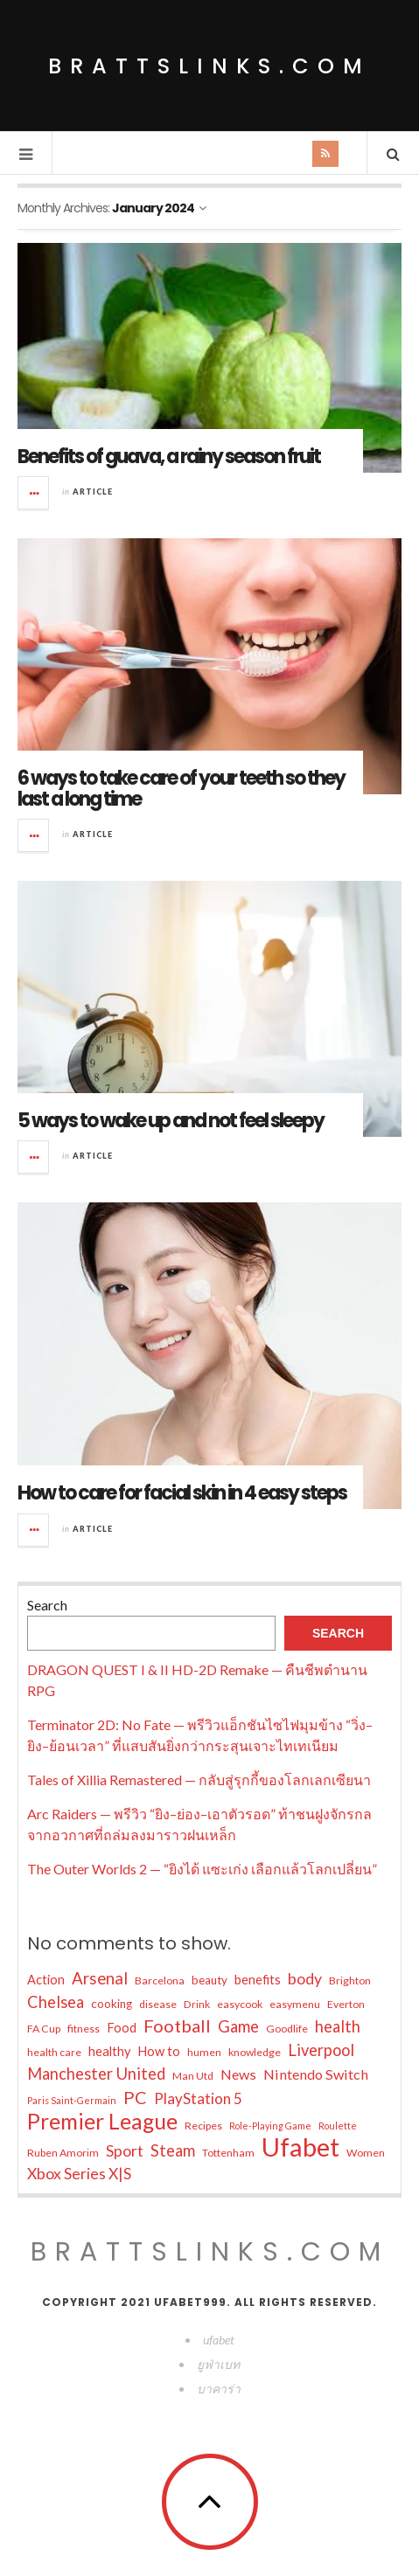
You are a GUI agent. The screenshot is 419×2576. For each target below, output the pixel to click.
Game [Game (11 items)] (238, 2026)
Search (47, 1604)
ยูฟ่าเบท (218, 2364)
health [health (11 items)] (337, 2026)
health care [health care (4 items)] (54, 2052)
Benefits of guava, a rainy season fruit (168, 456)
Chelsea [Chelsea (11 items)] (55, 2002)
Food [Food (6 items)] (121, 2027)
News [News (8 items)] (238, 2074)
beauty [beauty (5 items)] (209, 1980)
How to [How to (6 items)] (158, 2051)
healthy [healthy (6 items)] (109, 2051)
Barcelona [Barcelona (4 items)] (160, 1980)
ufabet (218, 2339)
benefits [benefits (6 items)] (257, 1979)
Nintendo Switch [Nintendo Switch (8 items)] (315, 2074)
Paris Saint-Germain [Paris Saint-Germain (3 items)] (71, 2100)
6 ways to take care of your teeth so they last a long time (181, 789)
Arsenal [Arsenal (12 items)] (100, 1978)
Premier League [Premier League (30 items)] (102, 2121)
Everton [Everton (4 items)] (346, 2004)
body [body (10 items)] (305, 1979)
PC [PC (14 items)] (135, 2097)
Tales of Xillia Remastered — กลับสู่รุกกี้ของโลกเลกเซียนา (199, 1779)
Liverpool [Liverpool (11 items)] (321, 2050)
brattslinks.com (209, 66)
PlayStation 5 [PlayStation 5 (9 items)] (198, 2098)
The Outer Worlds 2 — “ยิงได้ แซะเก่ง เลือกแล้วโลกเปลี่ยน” (202, 1868)
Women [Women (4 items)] (365, 2152)
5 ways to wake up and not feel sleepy (170, 1120)
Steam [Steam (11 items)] (172, 2150)
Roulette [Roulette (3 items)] (337, 2125)
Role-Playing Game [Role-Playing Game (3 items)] (270, 2125)
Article (93, 491)
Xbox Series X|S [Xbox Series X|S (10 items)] (79, 2173)
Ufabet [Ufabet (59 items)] (300, 2146)
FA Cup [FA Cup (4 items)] (43, 2028)
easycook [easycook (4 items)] (239, 2004)
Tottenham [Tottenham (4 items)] (228, 2152)
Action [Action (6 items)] (46, 1979)
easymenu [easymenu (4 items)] (294, 2004)
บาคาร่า (219, 2388)
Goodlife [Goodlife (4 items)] (287, 2028)
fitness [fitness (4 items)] (83, 2028)
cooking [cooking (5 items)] (111, 2004)
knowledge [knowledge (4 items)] (254, 2052)
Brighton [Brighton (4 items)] (350, 1980)
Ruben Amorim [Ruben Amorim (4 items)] (63, 2152)
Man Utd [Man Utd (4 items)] (192, 2075)
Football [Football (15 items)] (177, 2025)
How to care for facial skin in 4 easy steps (181, 1492)
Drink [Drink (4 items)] (197, 2004)
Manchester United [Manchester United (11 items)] (96, 2073)
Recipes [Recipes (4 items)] (203, 2125)
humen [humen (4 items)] (204, 2052)
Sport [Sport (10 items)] (124, 2151)
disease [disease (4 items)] (158, 2004)
